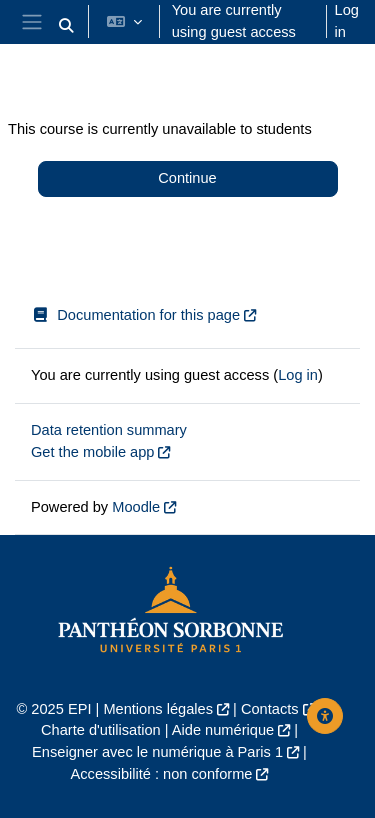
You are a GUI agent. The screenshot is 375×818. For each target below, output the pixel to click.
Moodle (136, 507)
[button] (66, 26)
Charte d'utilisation (101, 730)
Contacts (270, 709)
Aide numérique (223, 730)
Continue (187, 178)
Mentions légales (158, 709)
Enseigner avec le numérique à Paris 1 (157, 752)
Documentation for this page (135, 315)
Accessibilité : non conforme (162, 774)
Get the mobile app (92, 452)
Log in (347, 21)
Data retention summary (109, 430)
